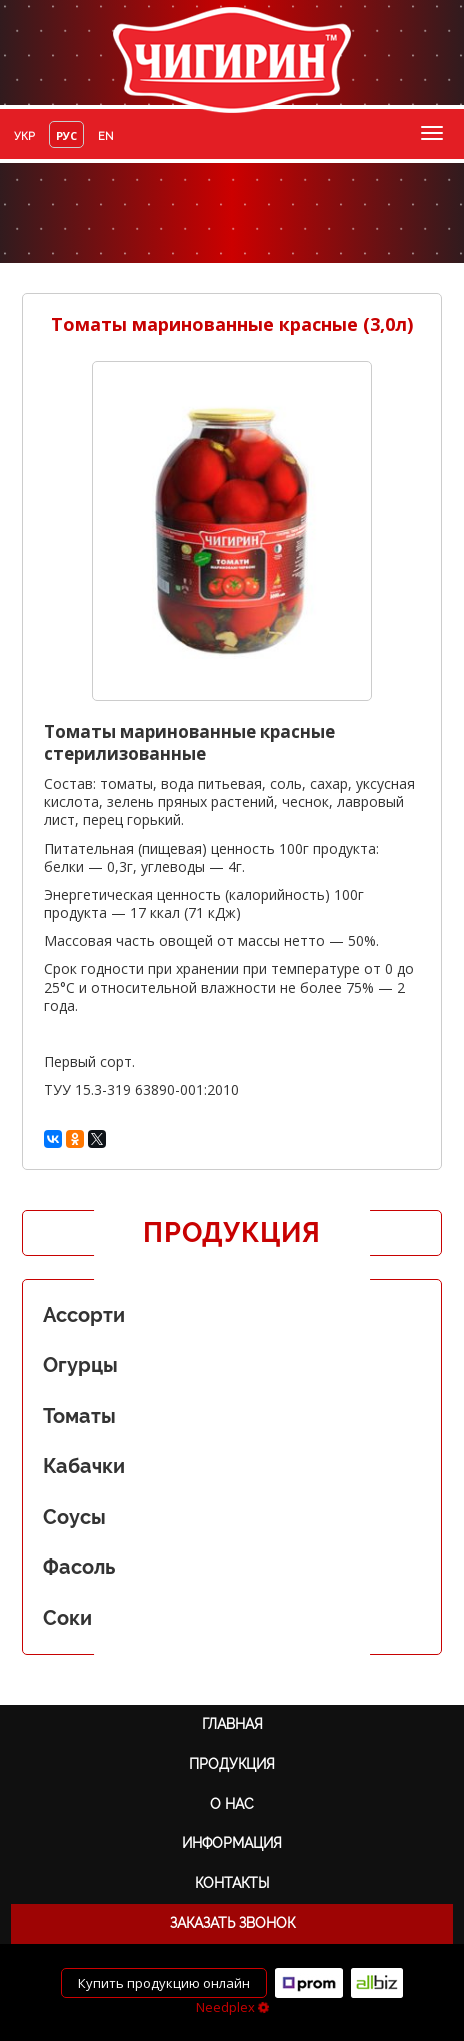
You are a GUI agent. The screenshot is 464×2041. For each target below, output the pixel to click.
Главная (232, 1724)
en (105, 136)
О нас (232, 1804)
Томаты (79, 1416)
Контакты (232, 1883)
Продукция (232, 1764)
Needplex (232, 2007)
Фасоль (79, 1567)
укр (24, 136)
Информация (232, 1843)
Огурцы (80, 1365)
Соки (67, 1618)
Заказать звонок (232, 1923)
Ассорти (84, 1315)
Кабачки (84, 1466)
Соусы (74, 1517)
